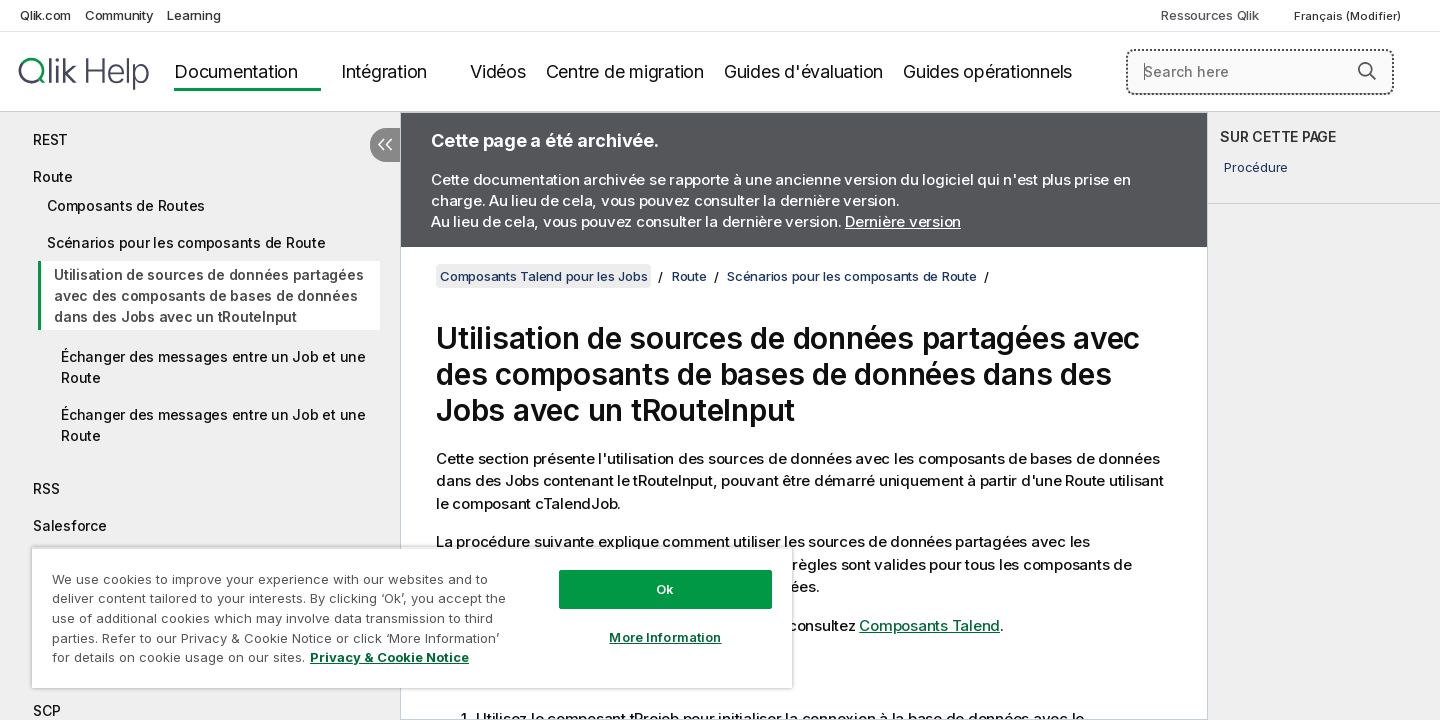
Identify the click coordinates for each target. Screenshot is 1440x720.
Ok (665, 589)
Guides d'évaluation (803, 71)
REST (50, 139)
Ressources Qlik (1209, 15)
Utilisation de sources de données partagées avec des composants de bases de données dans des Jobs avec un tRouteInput (208, 295)
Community (119, 15)
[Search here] (1260, 72)
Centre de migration (625, 71)
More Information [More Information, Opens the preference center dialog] (665, 637)
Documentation (236, 71)
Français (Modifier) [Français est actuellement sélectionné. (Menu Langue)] (1349, 16)
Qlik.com (45, 15)
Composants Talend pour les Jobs (543, 276)
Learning (193, 15)
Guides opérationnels (987, 71)
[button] (1367, 71)
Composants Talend (929, 625)
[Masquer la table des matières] (385, 145)
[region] (412, 617)
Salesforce (70, 525)
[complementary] (1324, 416)
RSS (46, 488)
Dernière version (903, 221)
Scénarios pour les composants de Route (186, 242)
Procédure (1256, 167)
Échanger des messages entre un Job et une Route (213, 367)
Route (53, 176)
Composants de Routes (126, 205)
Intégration (384, 71)
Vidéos (498, 71)
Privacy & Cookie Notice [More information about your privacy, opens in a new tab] (389, 657)
